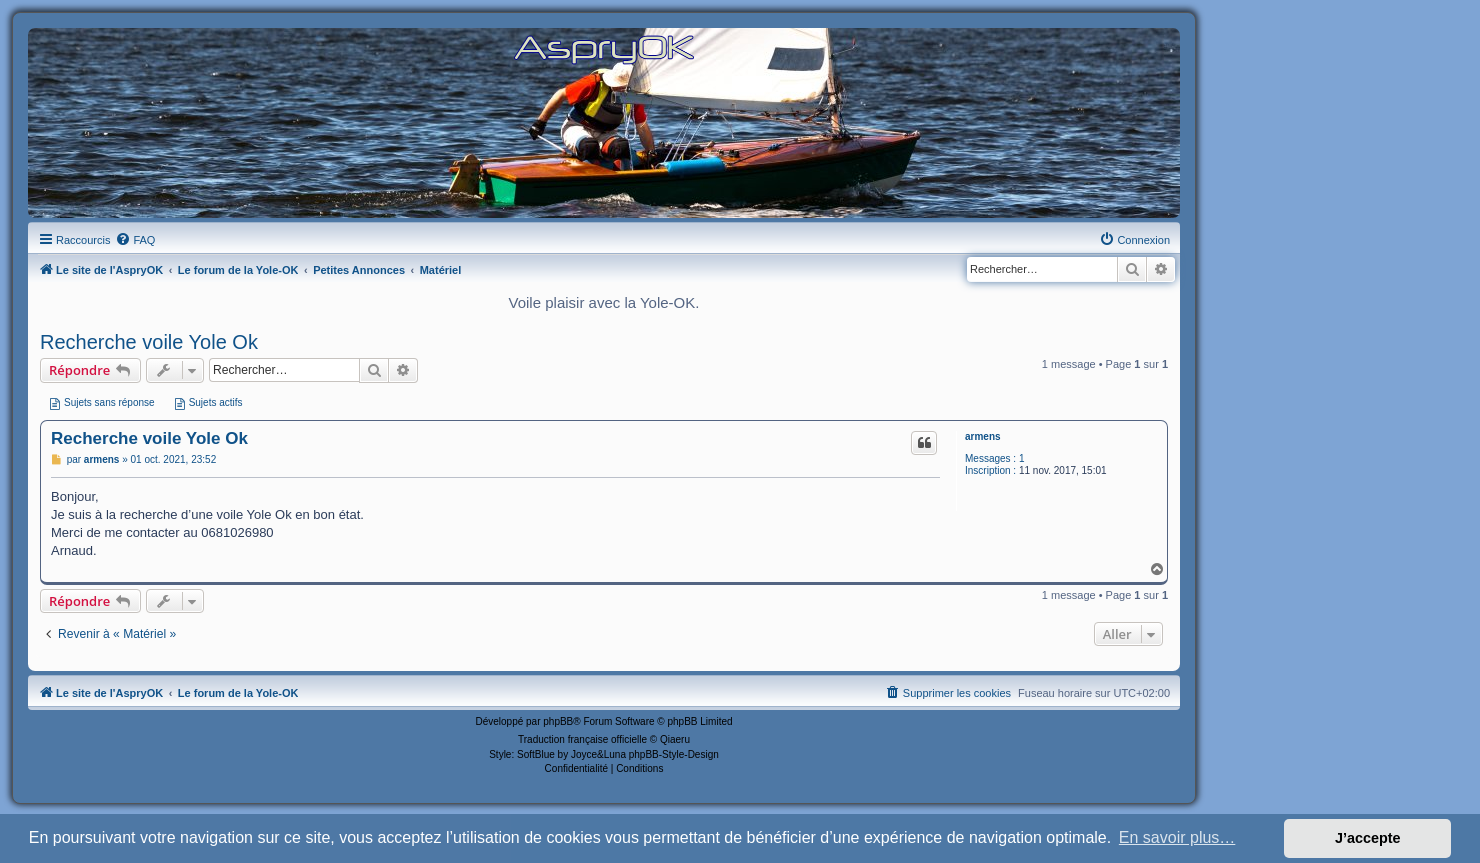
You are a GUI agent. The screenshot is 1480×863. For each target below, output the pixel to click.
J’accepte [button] (1368, 838)
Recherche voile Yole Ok (149, 342)
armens (983, 436)
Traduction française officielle (582, 739)
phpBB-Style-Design (674, 754)
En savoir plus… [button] (1177, 837)
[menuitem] (135, 240)
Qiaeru (675, 739)
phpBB (558, 721)
